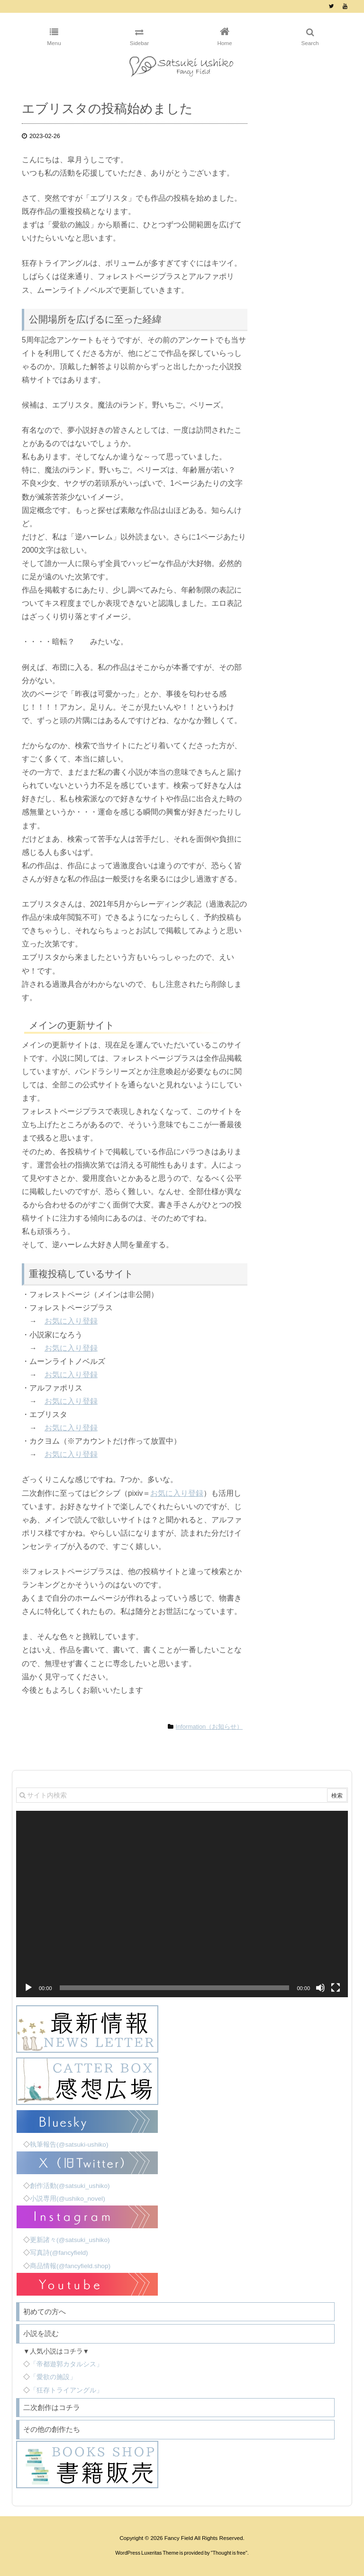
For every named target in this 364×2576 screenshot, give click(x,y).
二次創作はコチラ (51, 2407)
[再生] (28, 1987)
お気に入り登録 (71, 1321)
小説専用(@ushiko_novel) (67, 2198)
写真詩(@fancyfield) (59, 2252)
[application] (182, 1904)
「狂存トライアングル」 (66, 2390)
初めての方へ (44, 2311)
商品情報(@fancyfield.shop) (70, 2266)
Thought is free (229, 2553)
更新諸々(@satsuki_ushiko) (70, 2239)
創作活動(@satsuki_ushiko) (70, 2185)
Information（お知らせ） (209, 1727)
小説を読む (41, 2333)
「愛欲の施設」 (53, 2377)
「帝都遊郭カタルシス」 (66, 2364)
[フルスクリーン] (335, 1987)
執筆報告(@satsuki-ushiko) (69, 2144)
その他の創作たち (51, 2429)
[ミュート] (320, 1987)
